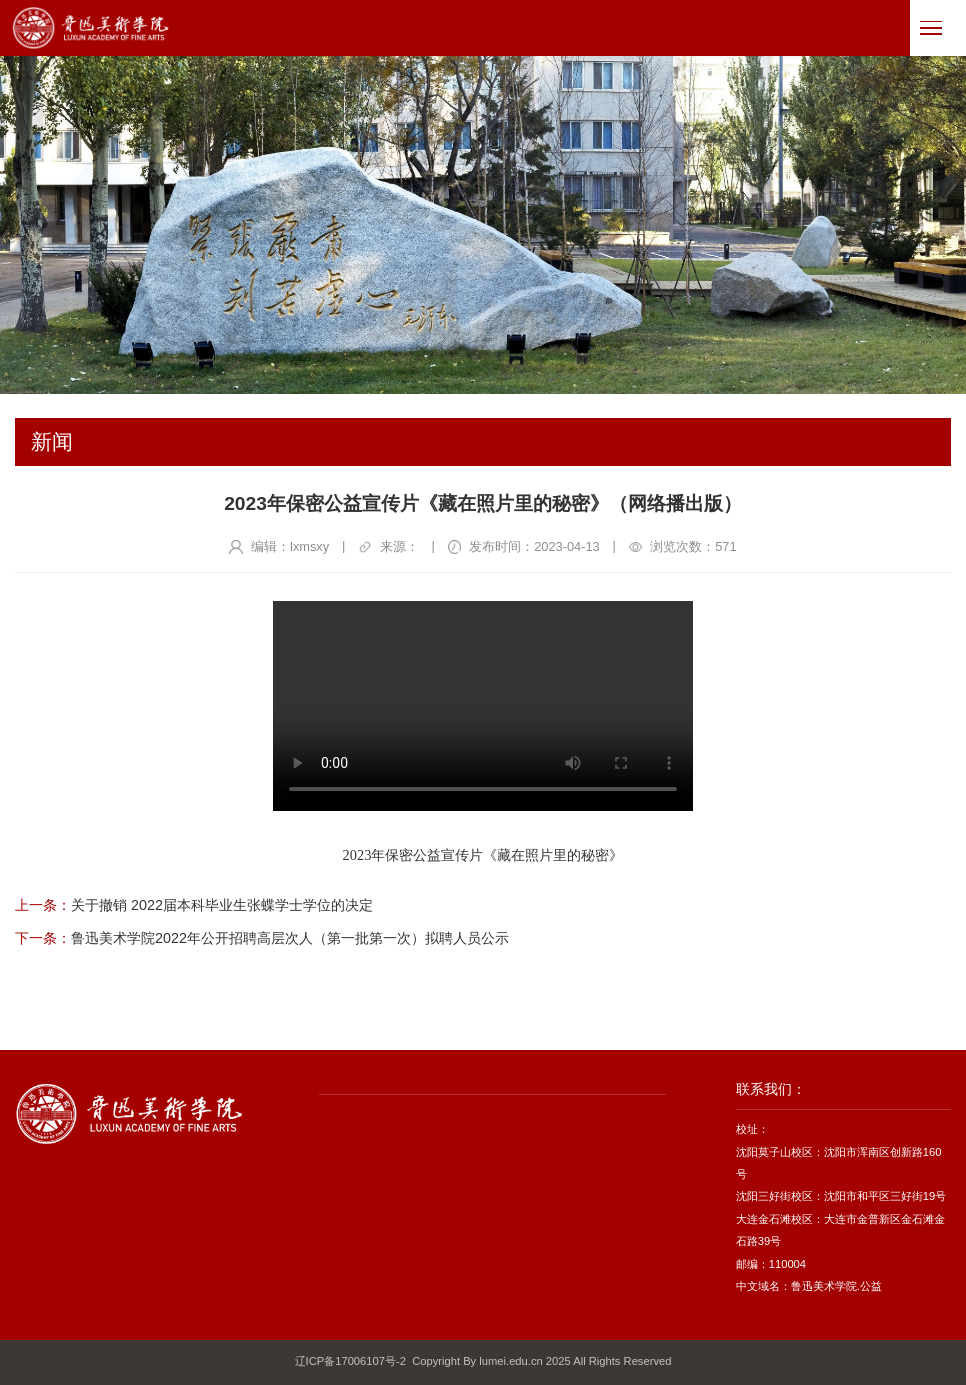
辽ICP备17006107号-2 (350, 1361)
